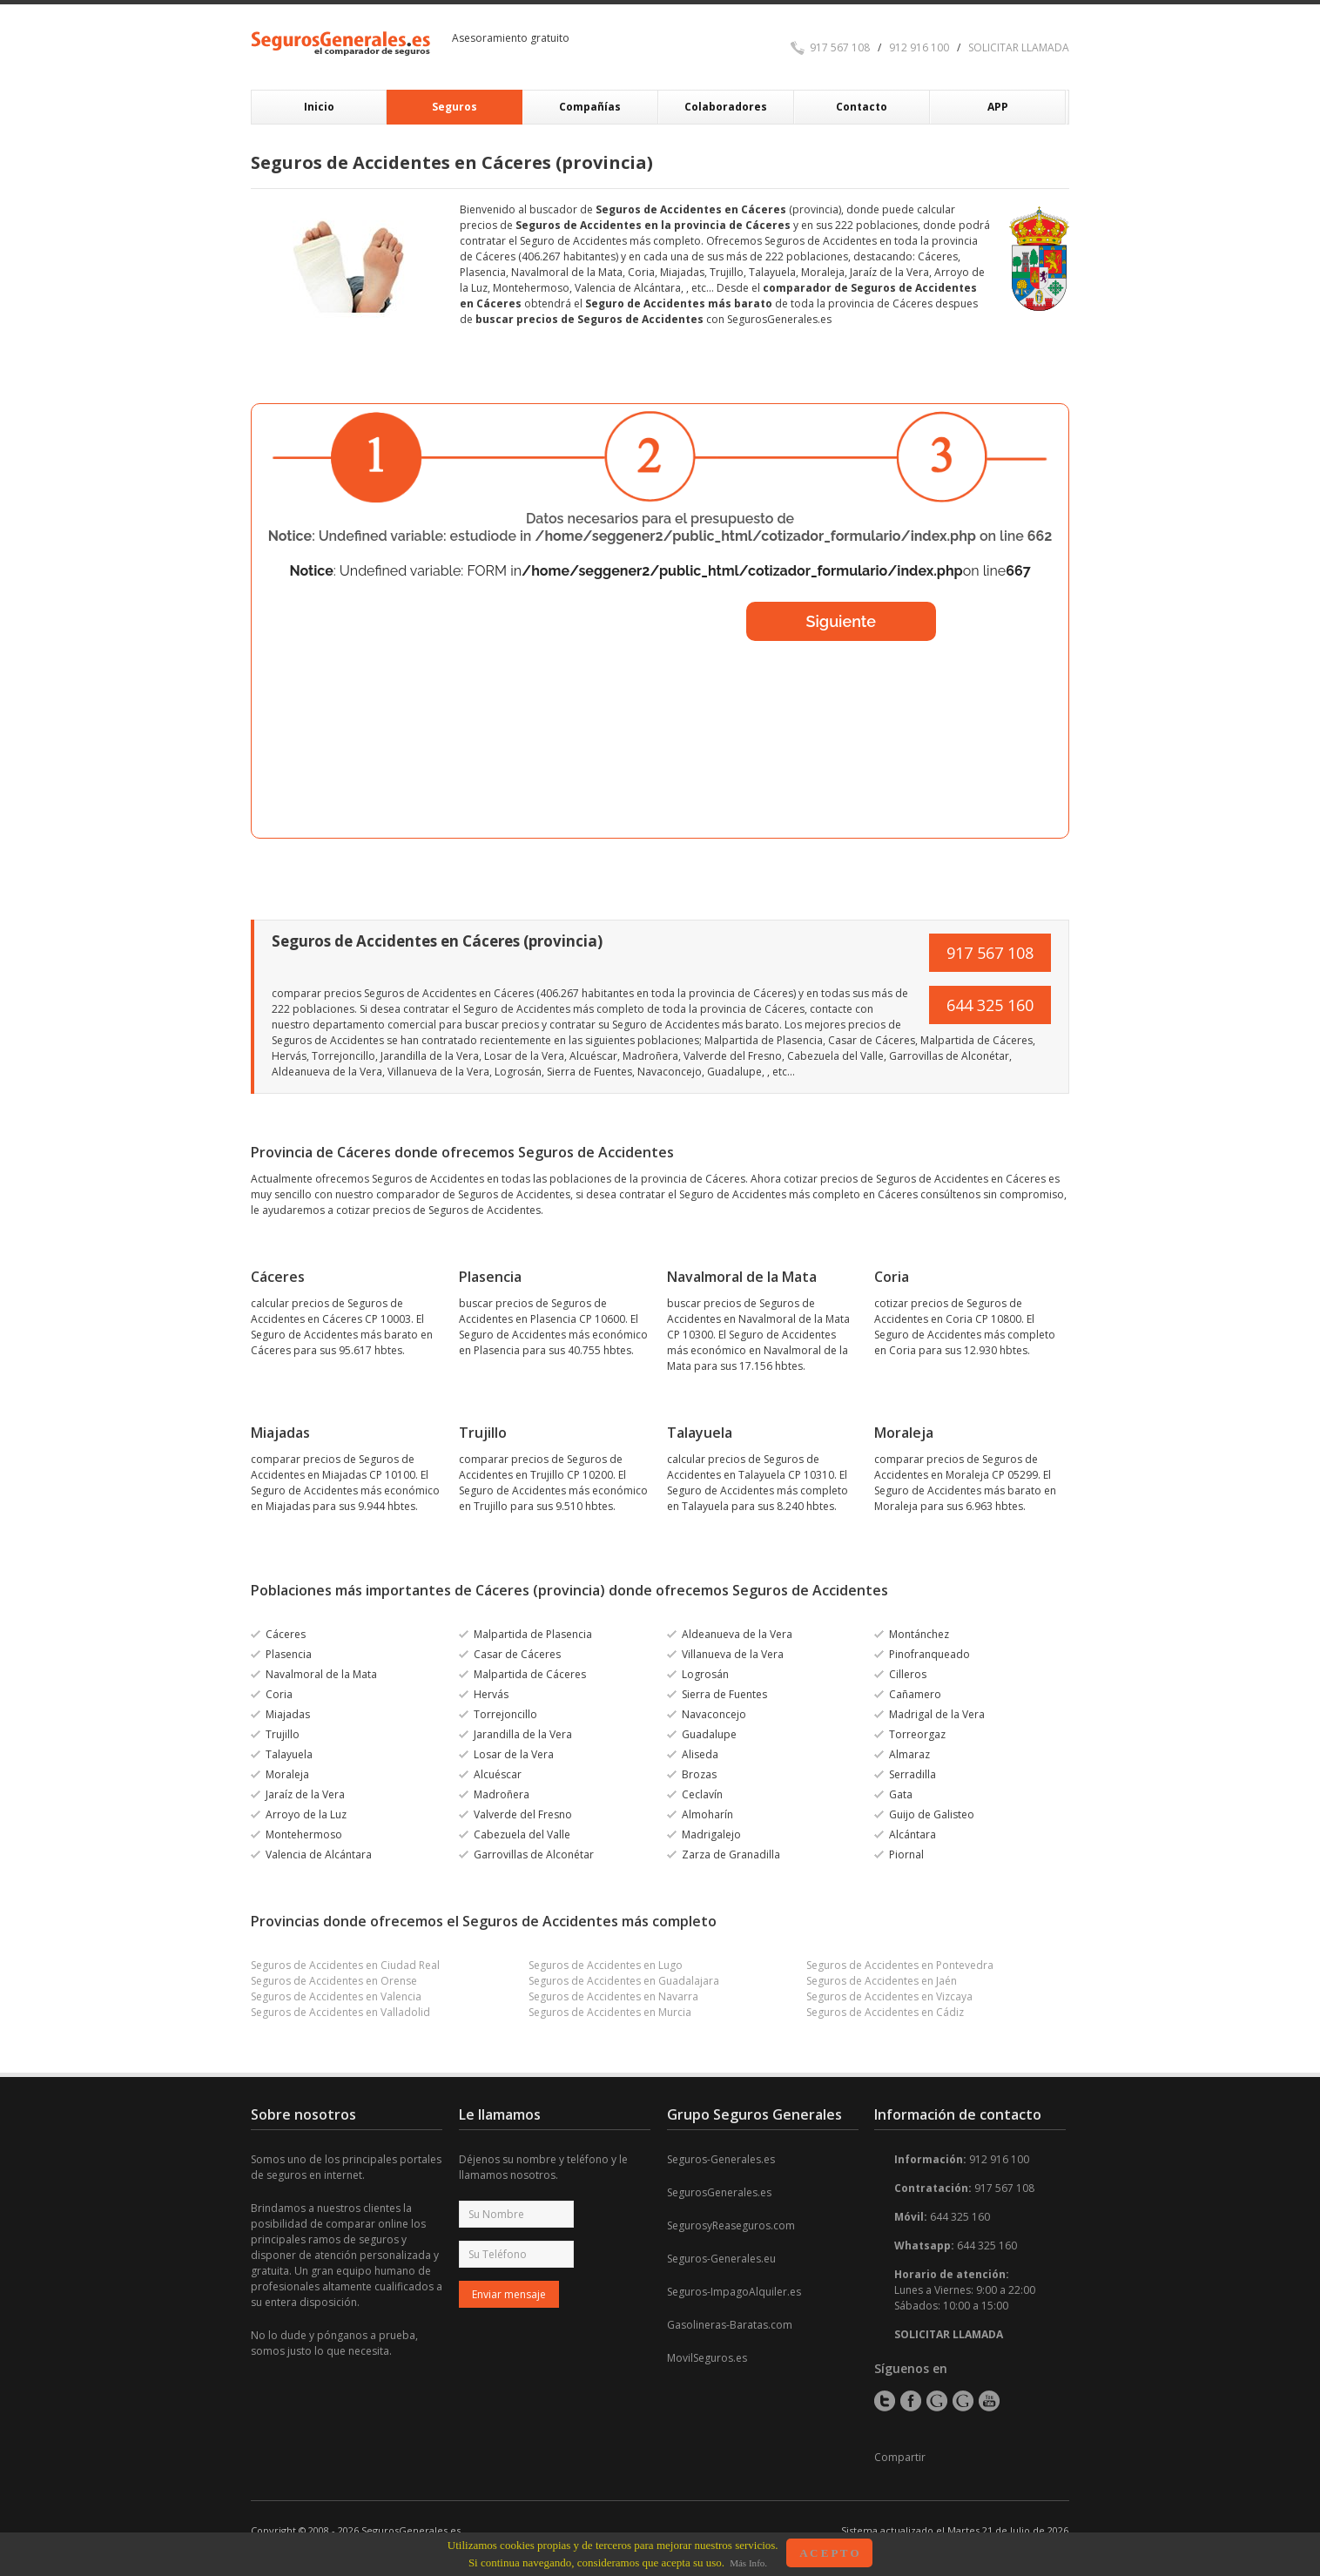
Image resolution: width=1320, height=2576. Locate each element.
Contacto (861, 106)
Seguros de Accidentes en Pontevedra (899, 1965)
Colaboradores (725, 106)
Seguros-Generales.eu (721, 2258)
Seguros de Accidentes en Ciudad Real (345, 1965)
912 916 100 (919, 47)
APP (997, 106)
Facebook (910, 2401)
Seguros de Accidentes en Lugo (606, 1965)
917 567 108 (840, 47)
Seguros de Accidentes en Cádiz (885, 2012)
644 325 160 (990, 1005)
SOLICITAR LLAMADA (1018, 47)
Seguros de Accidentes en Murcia (610, 2012)
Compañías (590, 106)
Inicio (319, 106)
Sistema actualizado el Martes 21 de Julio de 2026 (954, 2530)
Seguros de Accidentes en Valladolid (340, 2012)
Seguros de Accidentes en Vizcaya (889, 1996)
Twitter (884, 2401)
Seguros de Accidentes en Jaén (881, 1980)
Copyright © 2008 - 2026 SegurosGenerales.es (356, 2530)
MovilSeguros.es (707, 2357)
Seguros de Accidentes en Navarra (613, 1996)
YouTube (989, 2401)
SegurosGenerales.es (719, 2192)
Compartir (900, 2457)
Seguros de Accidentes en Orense (334, 1980)
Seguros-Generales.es (721, 2159)
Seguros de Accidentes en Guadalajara (624, 1980)
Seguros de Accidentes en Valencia (336, 1996)
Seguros (454, 106)
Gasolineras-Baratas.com (729, 2324)
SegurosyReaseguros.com (731, 2225)
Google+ (936, 2401)
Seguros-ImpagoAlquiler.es (734, 2291)
